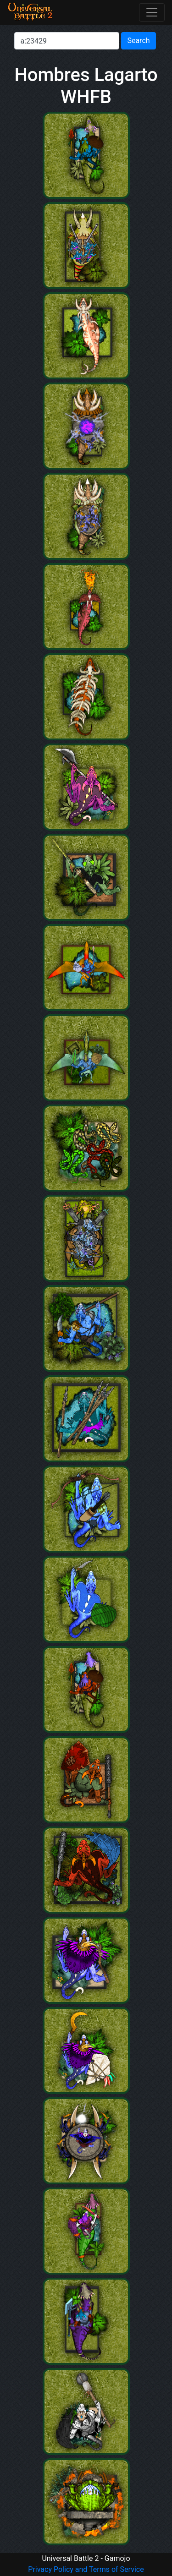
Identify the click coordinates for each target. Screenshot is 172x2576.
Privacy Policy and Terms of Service (86, 2569)
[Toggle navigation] (152, 12)
